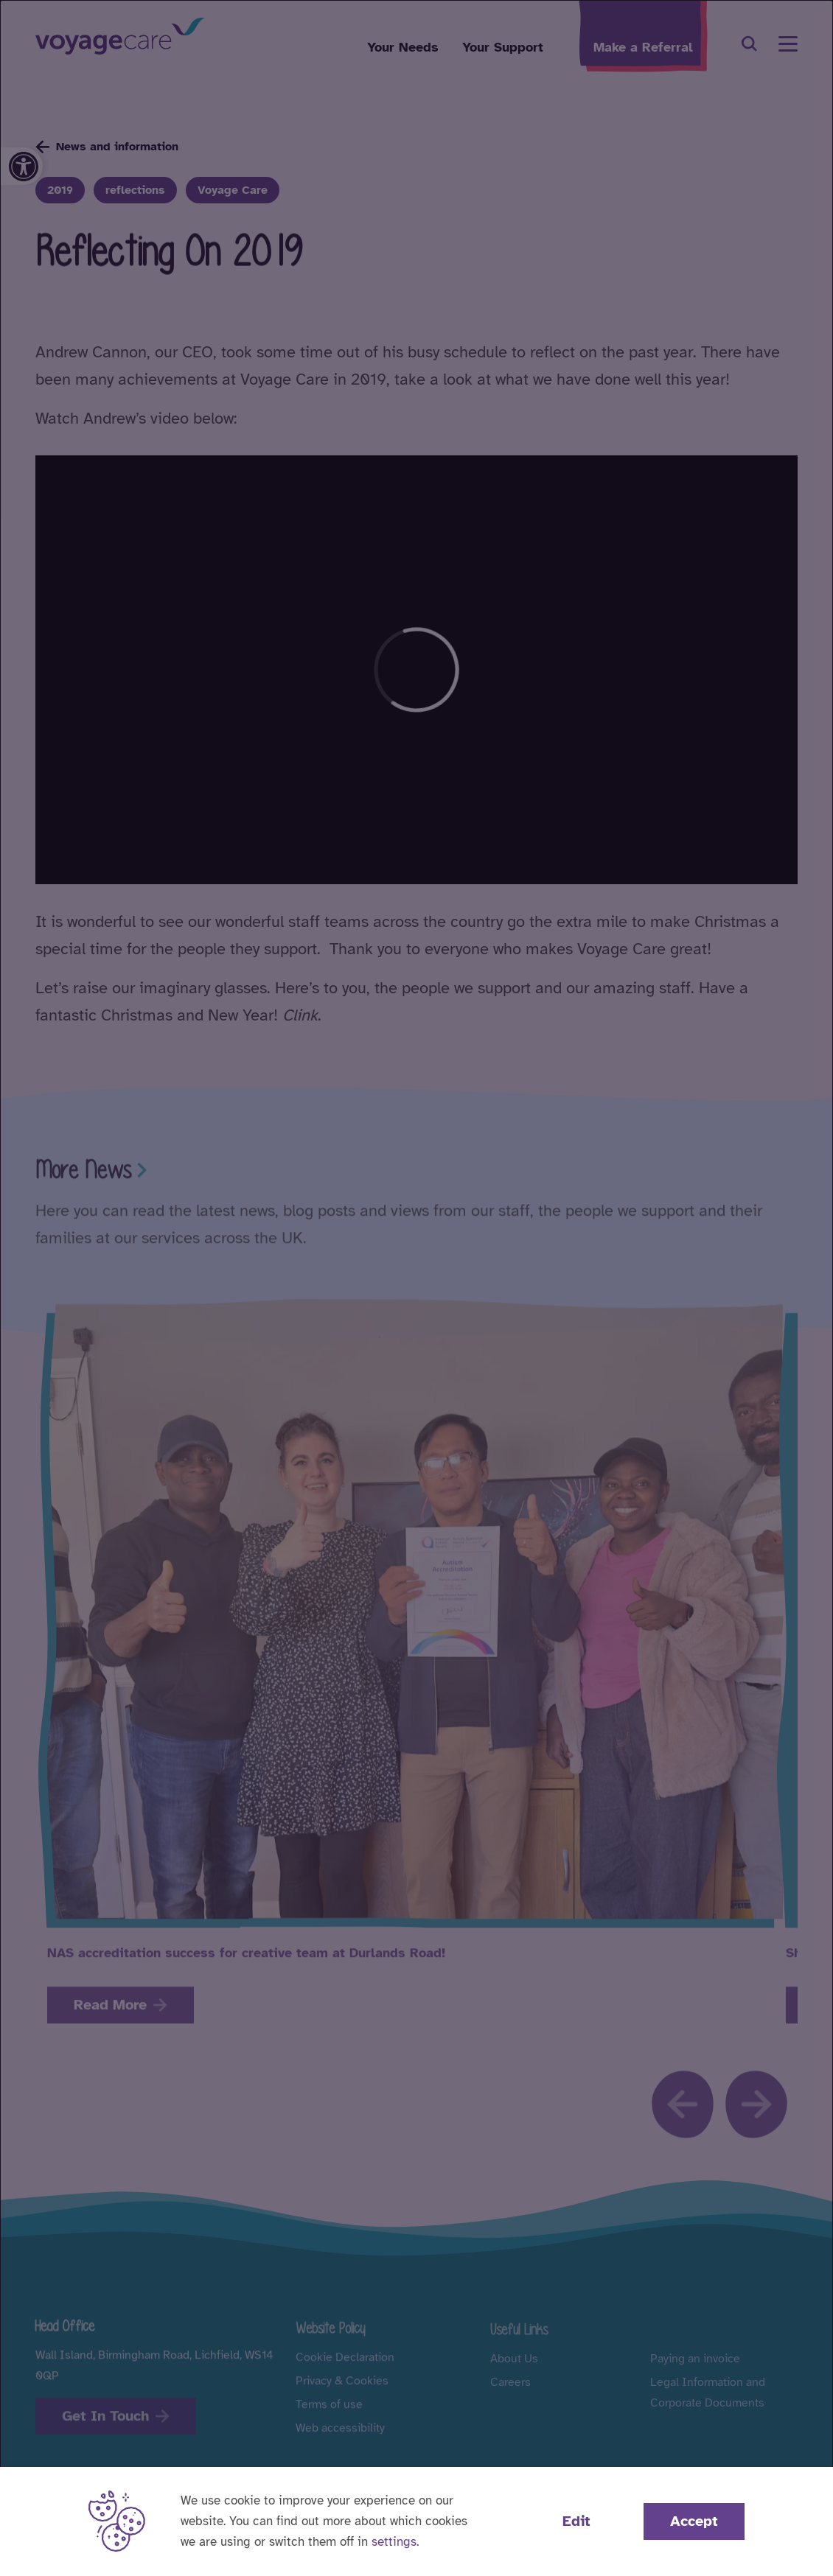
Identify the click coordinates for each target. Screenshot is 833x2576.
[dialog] (416, 1288)
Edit (576, 2521)
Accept (694, 2521)
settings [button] (394, 2541)
